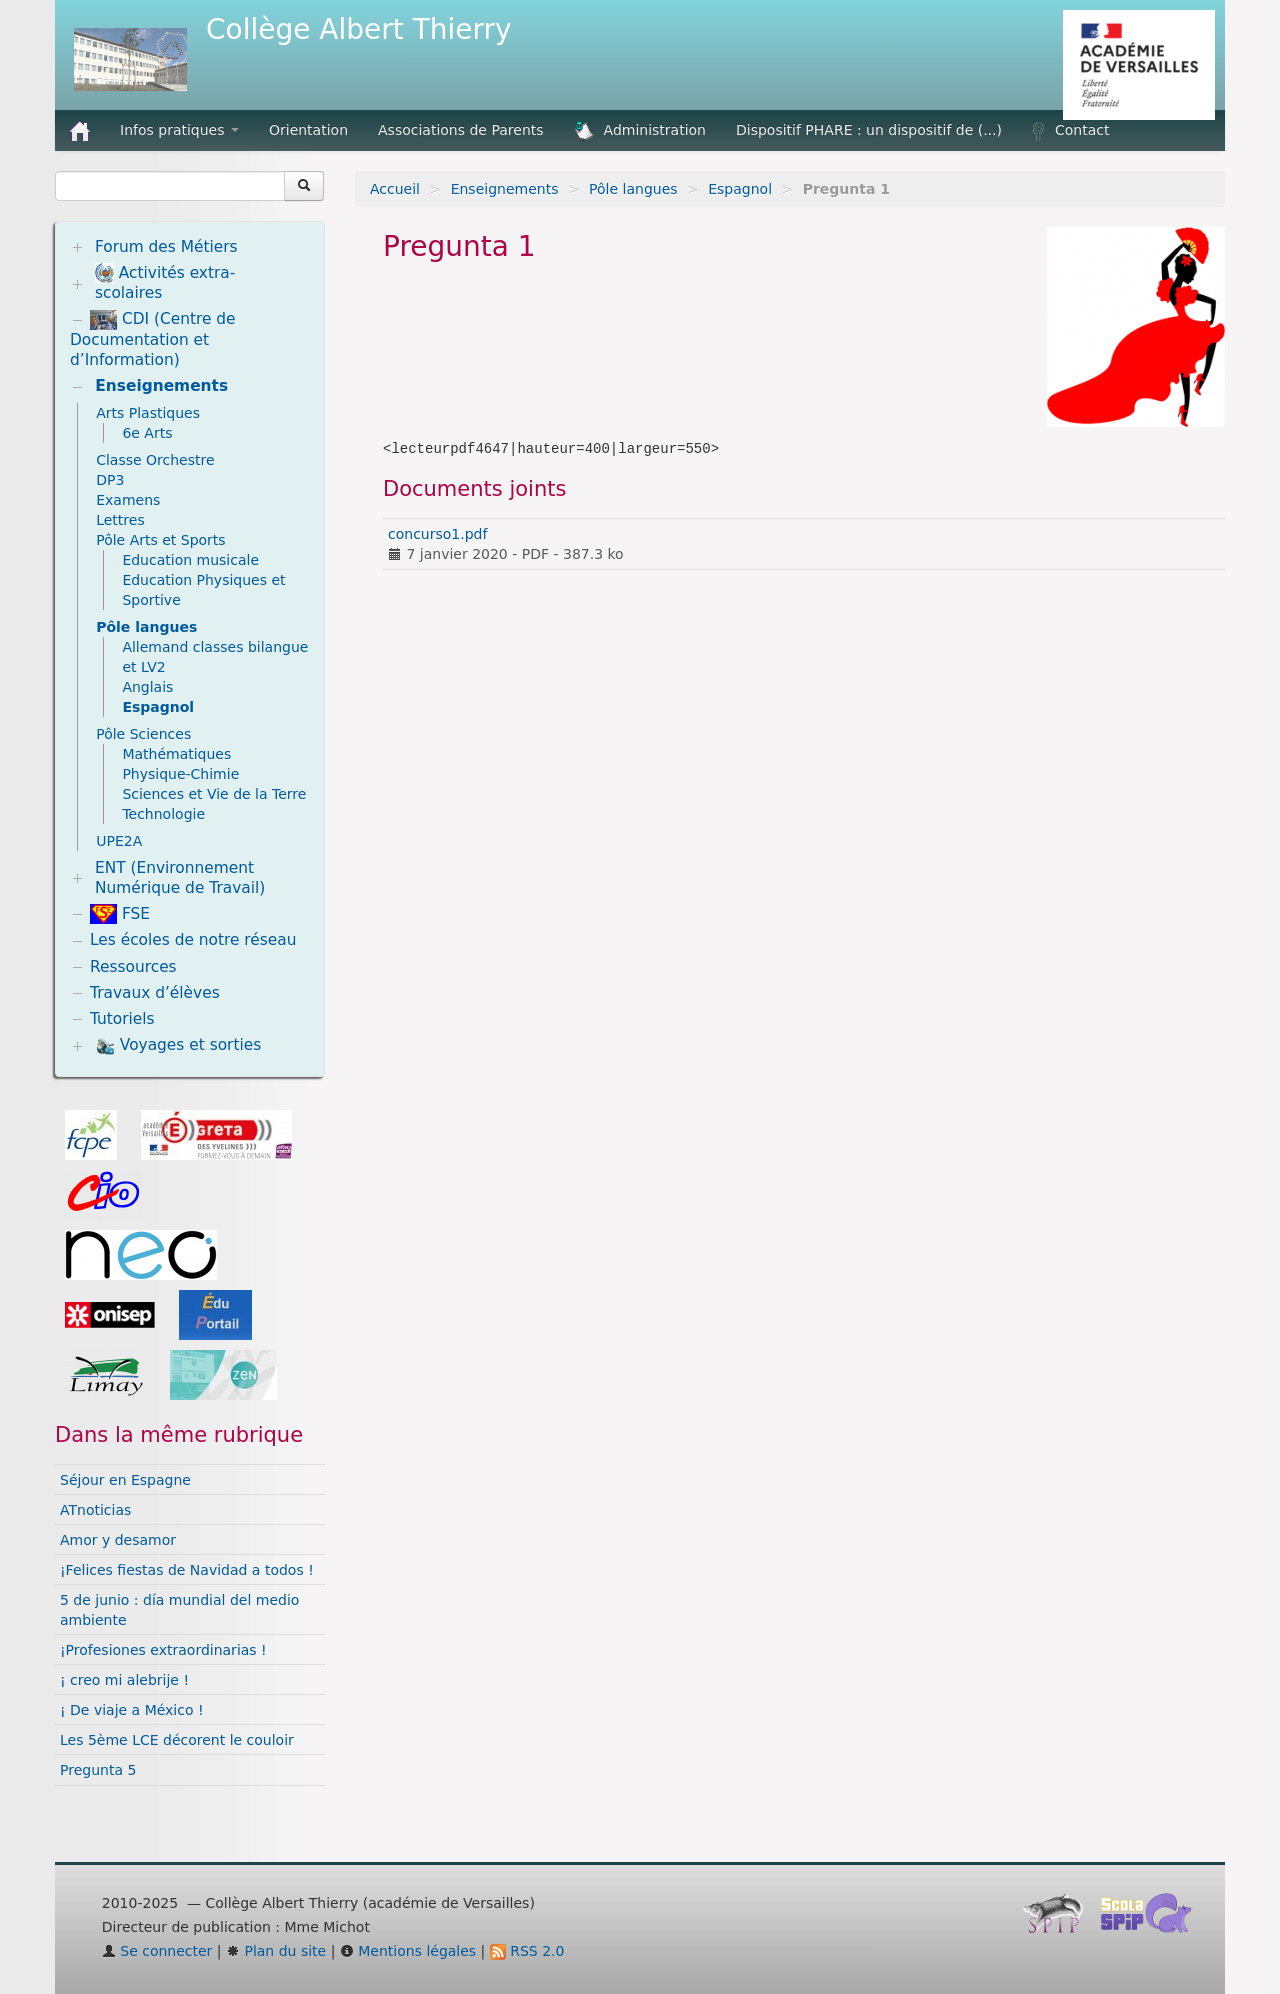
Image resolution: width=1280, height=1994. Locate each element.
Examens (128, 500)
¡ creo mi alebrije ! (124, 1680)
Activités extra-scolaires (165, 282)
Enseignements (505, 189)
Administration (640, 131)
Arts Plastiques (148, 413)
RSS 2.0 (527, 1951)
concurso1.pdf (437, 534)
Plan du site (276, 1951)
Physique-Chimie (180, 774)
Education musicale (190, 560)
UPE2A (119, 841)
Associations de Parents (461, 130)
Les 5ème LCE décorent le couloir (177, 1740)
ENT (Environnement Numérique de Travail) (180, 878)
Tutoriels (122, 1019)
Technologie (163, 814)
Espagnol (740, 189)
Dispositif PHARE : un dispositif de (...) (869, 130)
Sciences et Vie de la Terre (214, 794)
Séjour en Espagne (125, 1480)
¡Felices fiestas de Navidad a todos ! (187, 1570)
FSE (120, 914)
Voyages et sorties (178, 1046)
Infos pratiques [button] (179, 130)
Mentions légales (408, 1951)
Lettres (120, 520)
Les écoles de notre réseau (193, 940)
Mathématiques (176, 754)
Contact (1070, 131)
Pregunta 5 (98, 1770)
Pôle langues (633, 189)
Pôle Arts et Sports (160, 540)
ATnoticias (95, 1510)
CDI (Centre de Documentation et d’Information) (153, 339)
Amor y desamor (118, 1540)
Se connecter (157, 1951)
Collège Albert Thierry (359, 29)
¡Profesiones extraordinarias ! (163, 1650)
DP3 (110, 480)
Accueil (395, 189)
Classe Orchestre (155, 460)
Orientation (308, 130)
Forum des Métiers (166, 247)
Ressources (133, 967)
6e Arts (147, 433)
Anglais (147, 687)
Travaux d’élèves (155, 993)
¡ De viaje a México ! (132, 1710)
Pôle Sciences (143, 734)
